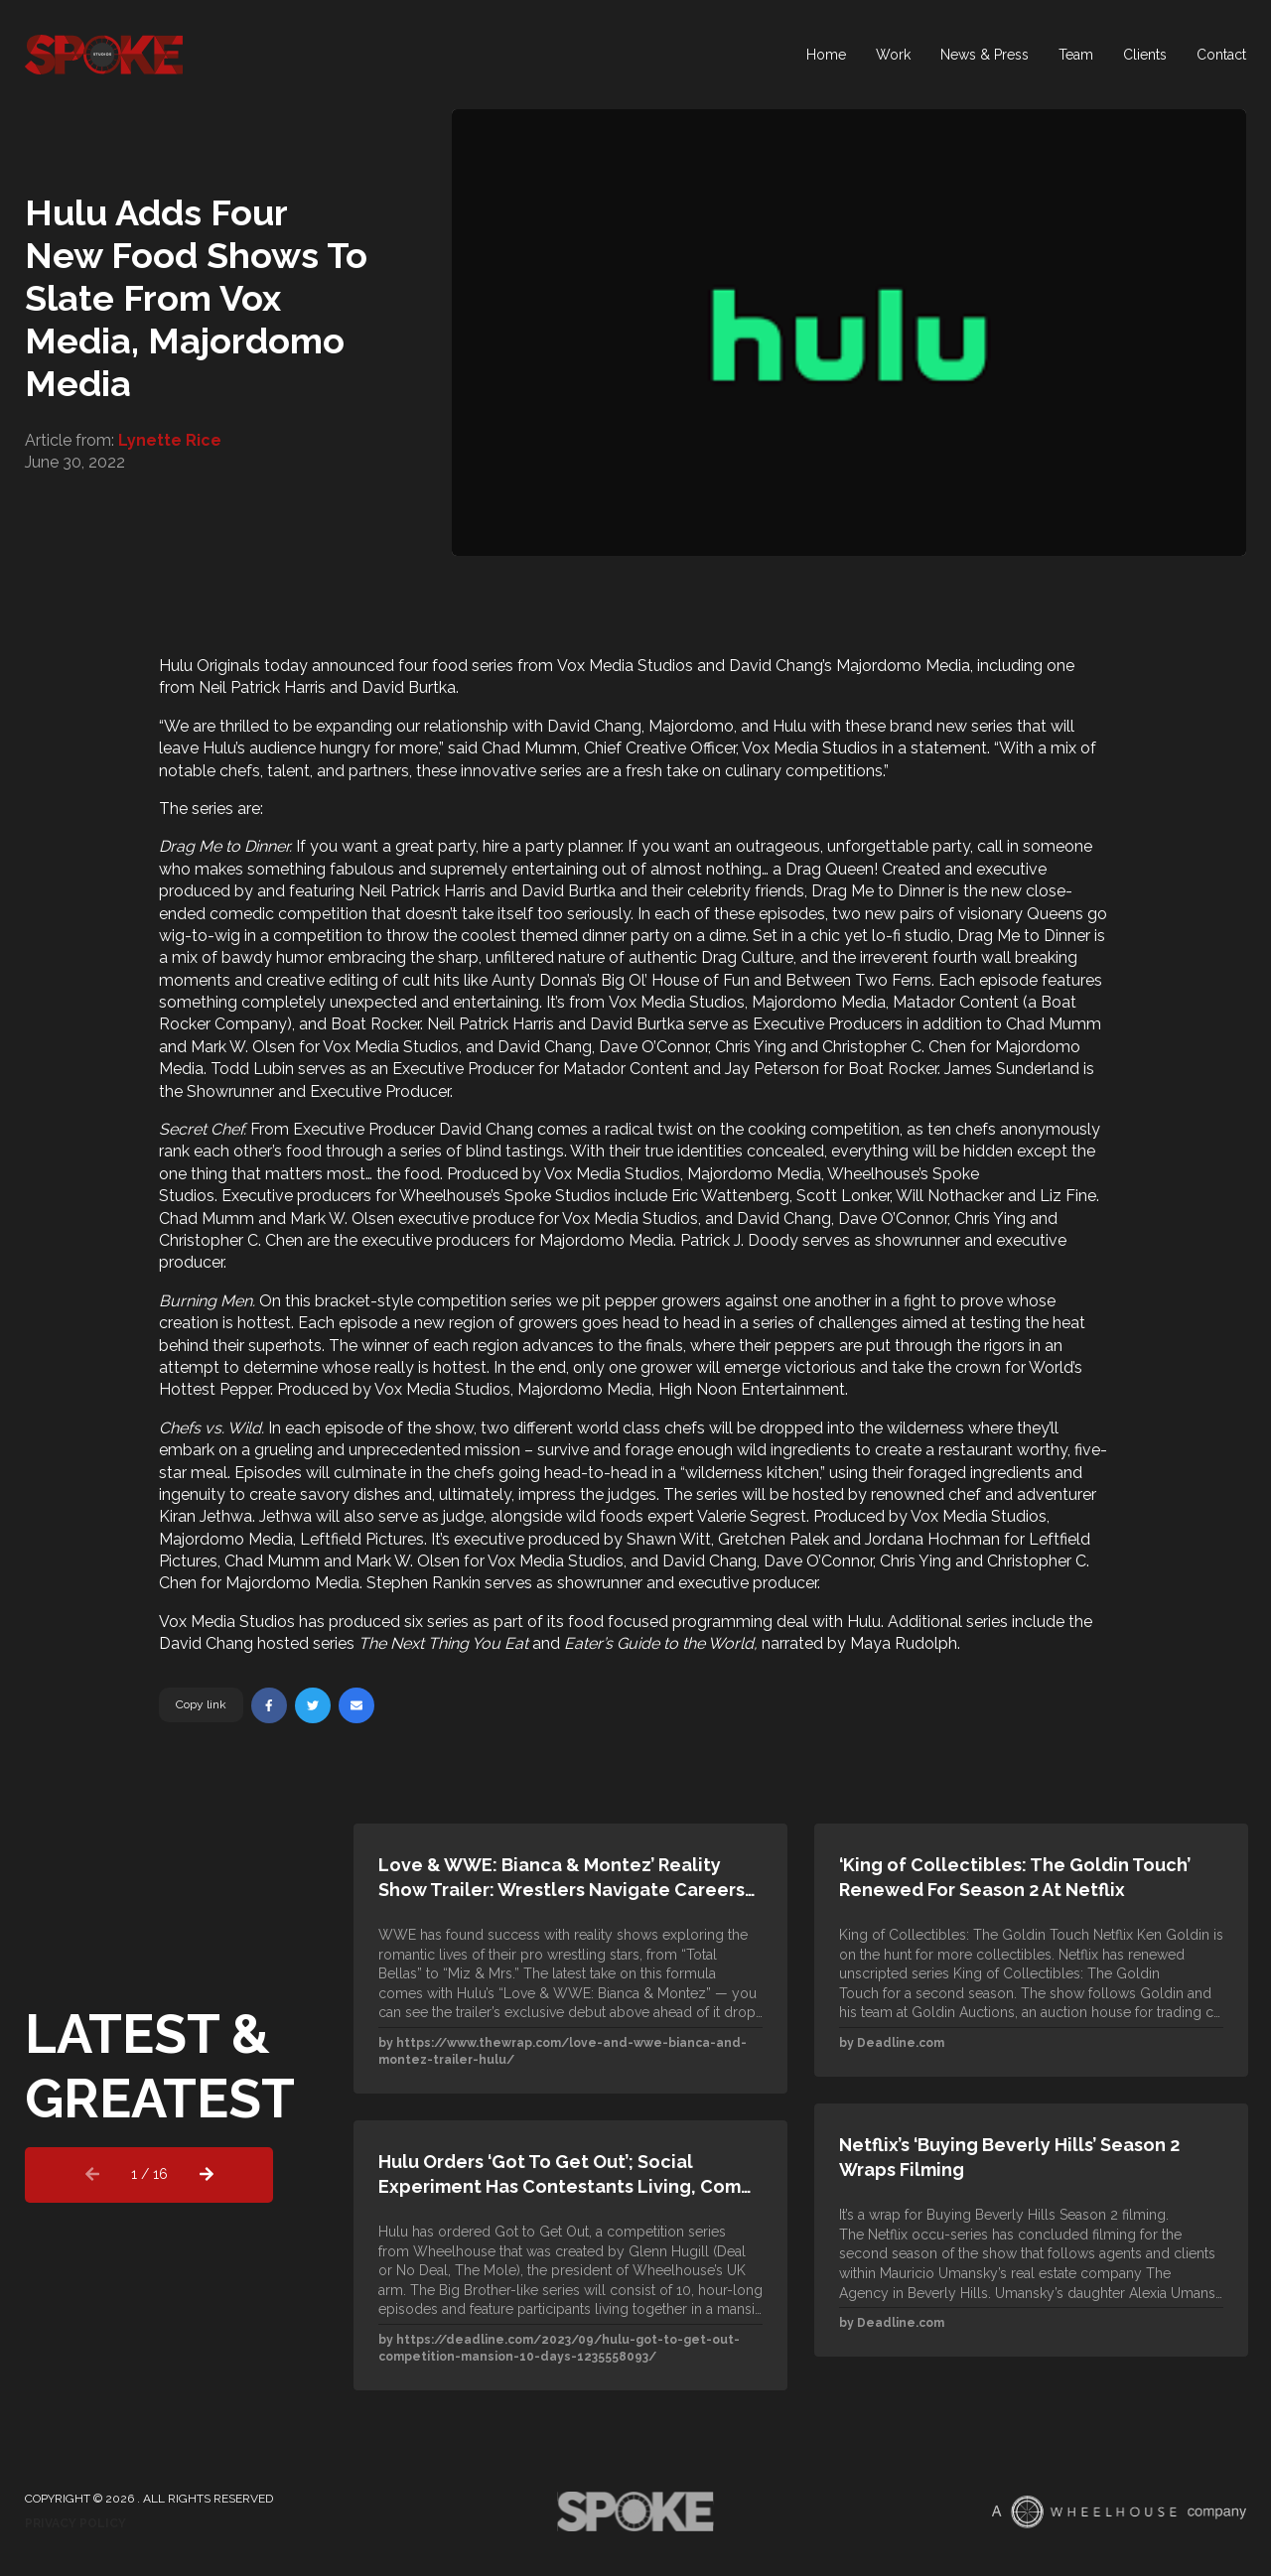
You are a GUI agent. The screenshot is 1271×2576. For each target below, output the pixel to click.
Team (1076, 55)
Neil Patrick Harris (262, 687)
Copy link (201, 1704)
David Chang (775, 665)
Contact (1221, 55)
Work (893, 55)
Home (826, 55)
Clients (1145, 55)
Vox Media (595, 665)
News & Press (984, 55)
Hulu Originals (209, 665)
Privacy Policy (75, 2523)
